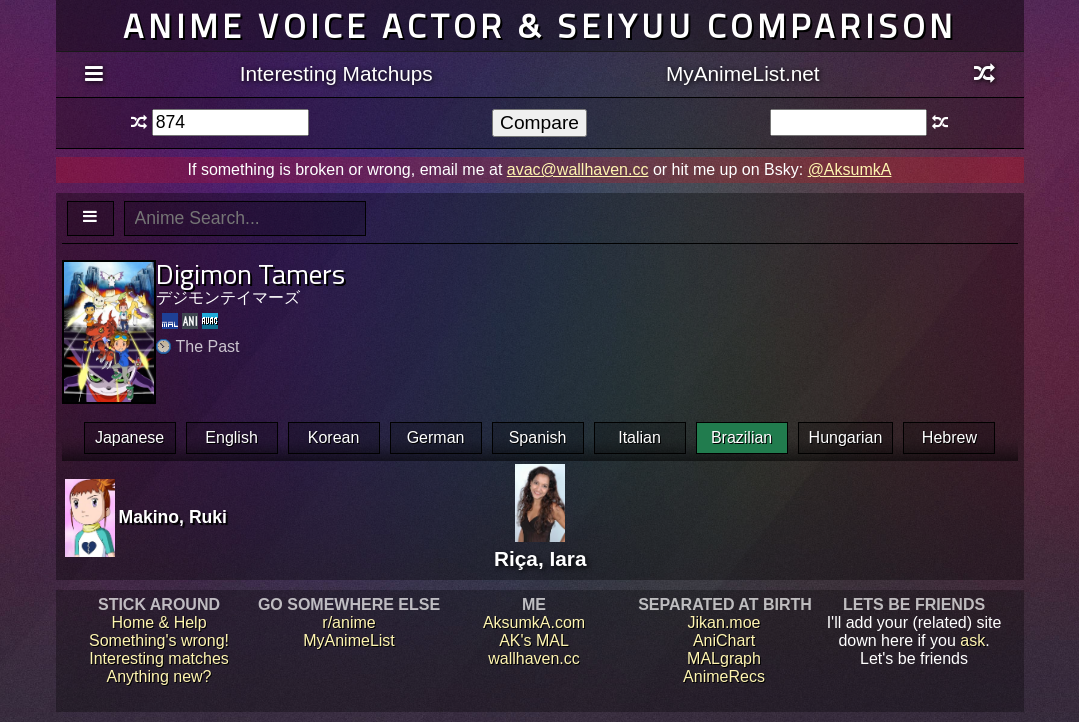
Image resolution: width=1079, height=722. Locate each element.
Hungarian (846, 437)
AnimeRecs (724, 676)
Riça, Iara (540, 546)
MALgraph (724, 658)
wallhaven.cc (534, 658)
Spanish (538, 437)
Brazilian (741, 437)
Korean (334, 437)
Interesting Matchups (336, 73)
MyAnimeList (349, 640)
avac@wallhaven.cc (578, 169)
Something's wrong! (159, 640)
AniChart (724, 640)
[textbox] (230, 122)
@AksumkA (850, 169)
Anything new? (159, 676)
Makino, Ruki (173, 517)
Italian (639, 437)
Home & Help (158, 622)
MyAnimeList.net (743, 73)
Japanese (129, 437)
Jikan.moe (724, 622)
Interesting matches (159, 658)
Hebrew (949, 437)
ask (972, 640)
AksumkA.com (534, 622)
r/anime (348, 622)
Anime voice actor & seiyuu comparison (540, 25)
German (436, 437)
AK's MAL (534, 640)
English (231, 437)
